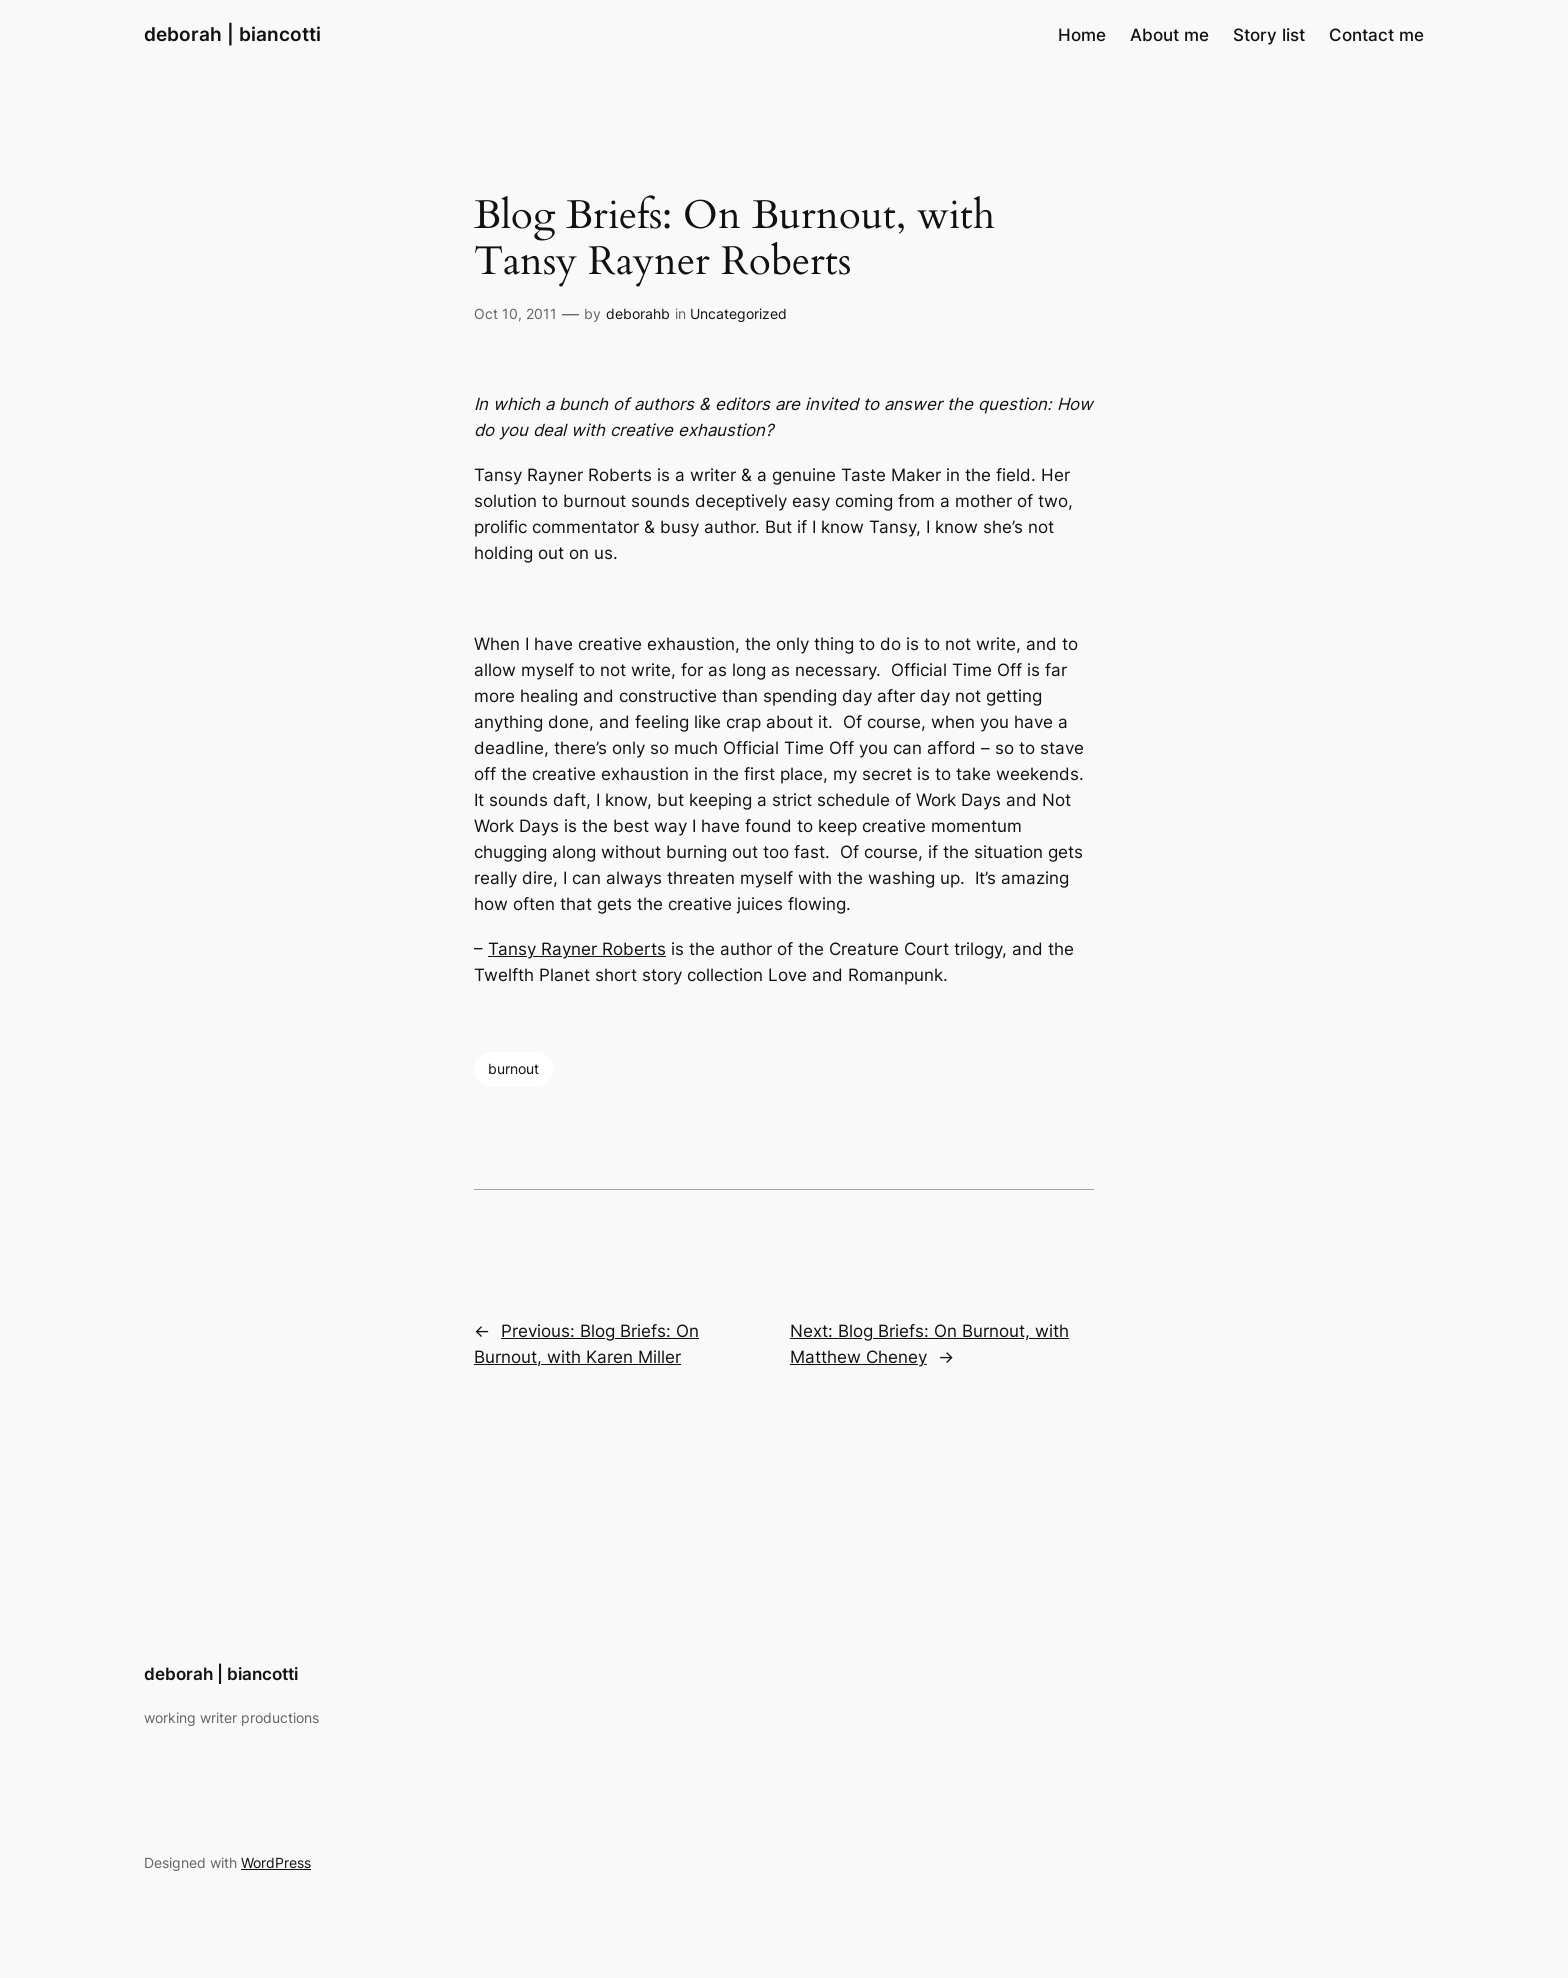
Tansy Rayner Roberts (577, 949)
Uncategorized (738, 313)
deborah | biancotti (232, 34)
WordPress (276, 1862)
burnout (513, 1068)
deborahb (638, 313)
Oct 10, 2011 (515, 313)
